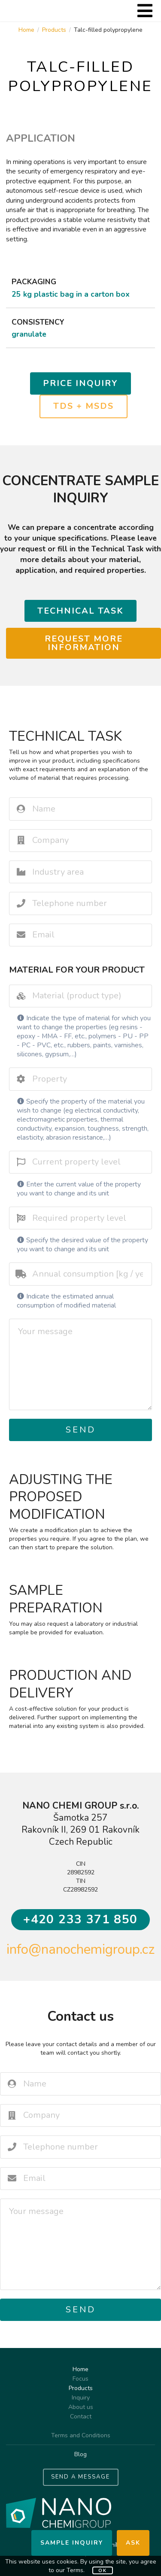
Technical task (80, 611)
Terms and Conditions (80, 2435)
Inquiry (81, 2398)
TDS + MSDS (83, 406)
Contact (80, 2416)
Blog (80, 2454)
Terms (75, 2570)
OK (102, 2570)
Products (54, 30)
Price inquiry (80, 383)
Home (26, 30)
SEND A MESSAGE (80, 2477)
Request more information (84, 643)
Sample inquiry (71, 2543)
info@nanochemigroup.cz (80, 1949)
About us (80, 2407)
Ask (133, 2543)
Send (81, 1430)
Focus (80, 2379)
